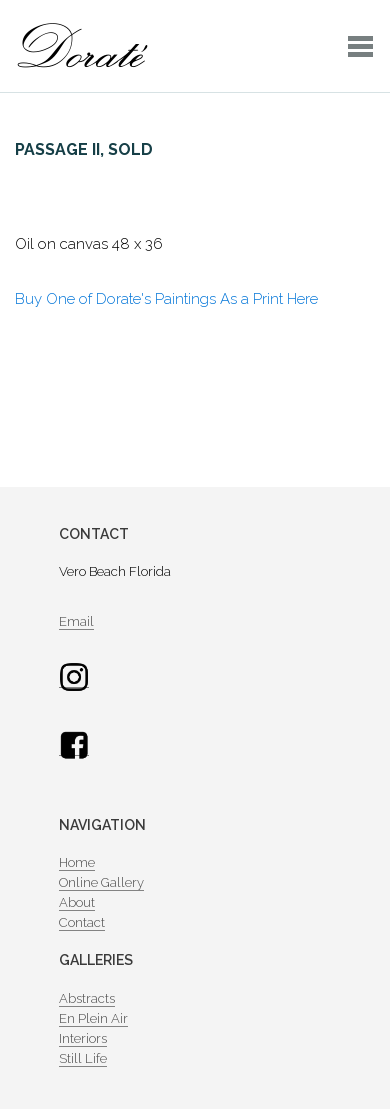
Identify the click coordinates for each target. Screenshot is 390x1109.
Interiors (83, 1038)
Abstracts (87, 998)
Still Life (83, 1058)
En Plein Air (93, 1018)
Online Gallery (101, 882)
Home (77, 862)
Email (76, 621)
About (77, 902)
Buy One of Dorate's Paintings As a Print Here (166, 299)
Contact (82, 922)
